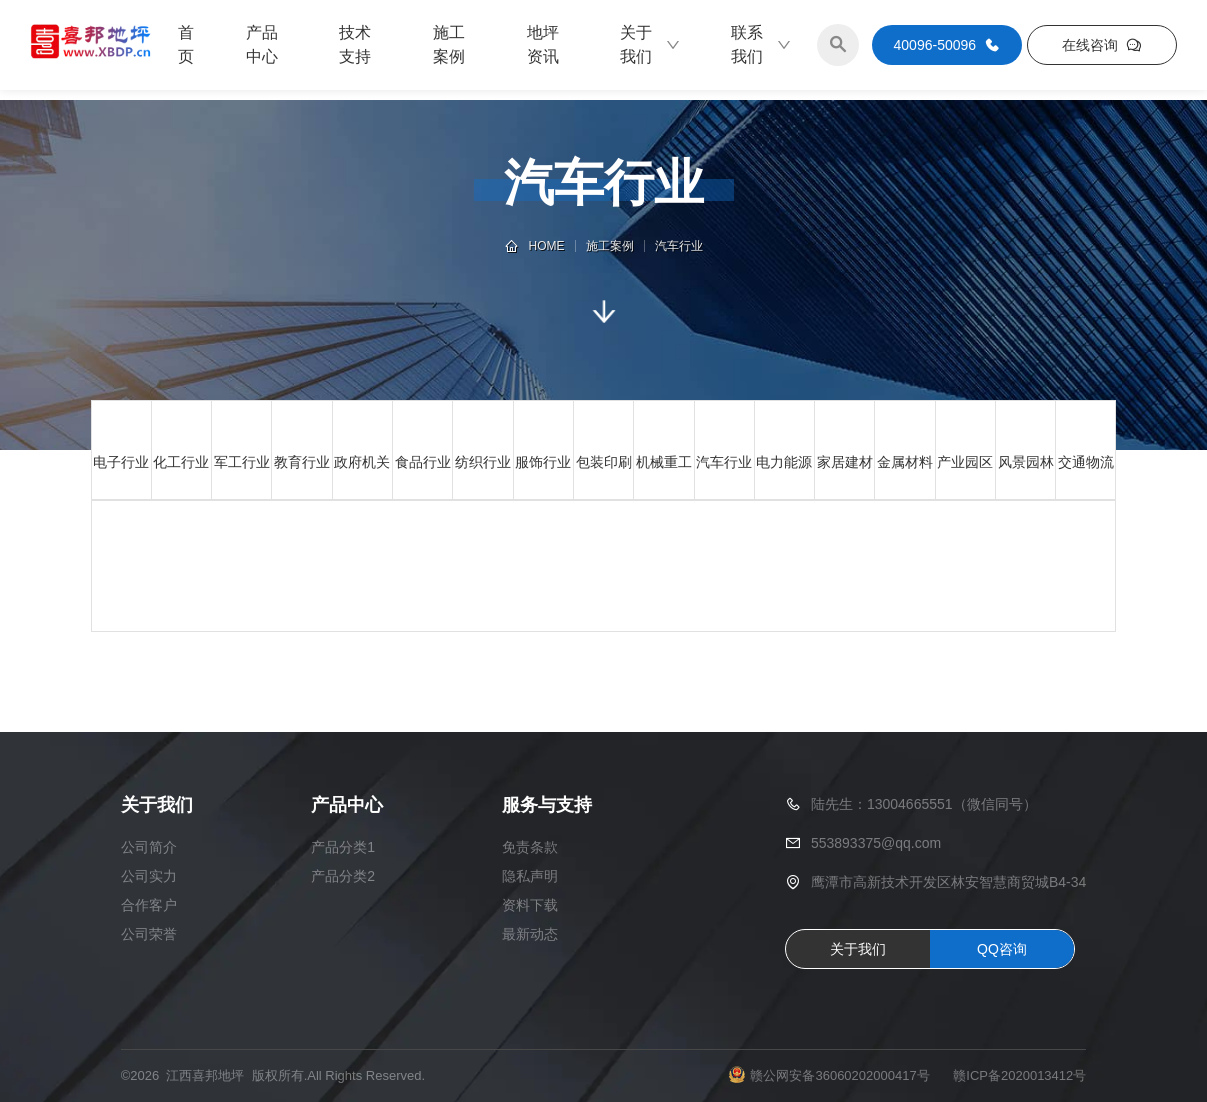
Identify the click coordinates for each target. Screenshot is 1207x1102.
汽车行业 (679, 246)
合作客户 (149, 905)
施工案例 (449, 44)
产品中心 (262, 44)
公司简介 (149, 847)
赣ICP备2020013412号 (1019, 1075)
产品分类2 (343, 876)
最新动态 (530, 934)
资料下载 (530, 905)
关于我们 (650, 44)
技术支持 (355, 44)
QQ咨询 (1002, 949)
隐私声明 (530, 876)
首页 (186, 44)
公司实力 (149, 876)
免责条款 (530, 847)
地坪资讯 (543, 44)
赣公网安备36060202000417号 (839, 1075)
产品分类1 (343, 847)
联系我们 (761, 44)
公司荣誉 (149, 934)
